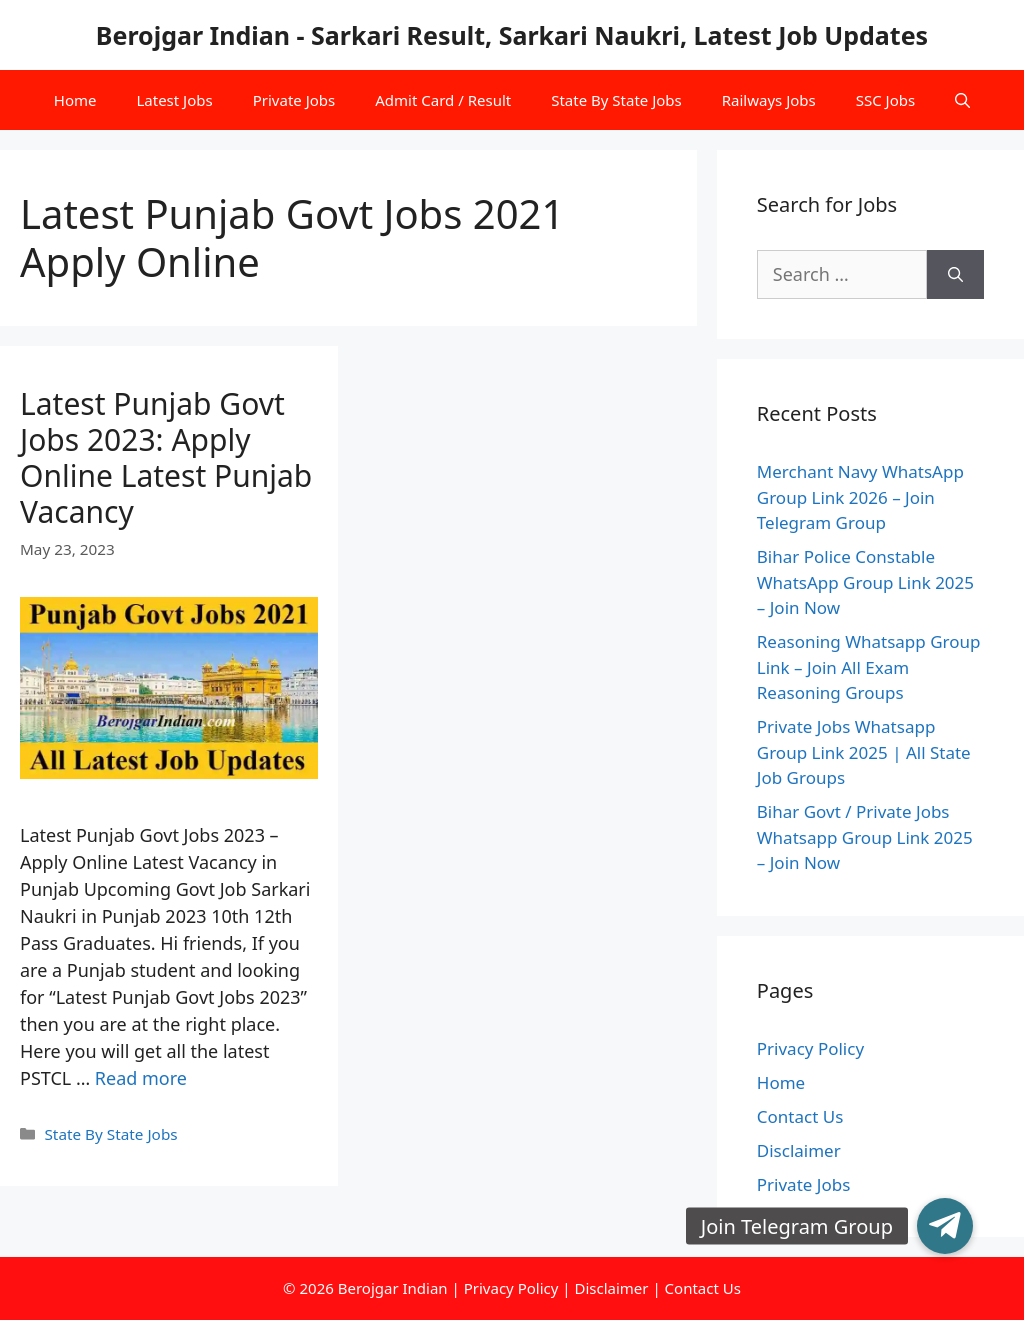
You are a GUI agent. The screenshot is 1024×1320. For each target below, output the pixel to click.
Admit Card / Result (443, 100)
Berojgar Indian (393, 1288)
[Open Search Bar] (962, 100)
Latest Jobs (174, 100)
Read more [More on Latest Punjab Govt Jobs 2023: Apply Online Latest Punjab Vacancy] (141, 1078)
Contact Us (800, 1116)
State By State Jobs (616, 100)
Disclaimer (799, 1150)
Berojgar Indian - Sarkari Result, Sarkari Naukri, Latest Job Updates (512, 35)
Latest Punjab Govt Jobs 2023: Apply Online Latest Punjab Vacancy (166, 457)
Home (75, 100)
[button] (945, 1226)
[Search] (955, 274)
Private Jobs (294, 100)
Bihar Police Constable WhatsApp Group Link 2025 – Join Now (865, 582)
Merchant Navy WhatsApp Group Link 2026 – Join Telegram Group (860, 497)
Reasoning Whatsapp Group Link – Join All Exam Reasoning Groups (869, 667)
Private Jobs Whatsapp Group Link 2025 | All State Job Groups (864, 752)
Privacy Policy (810, 1048)
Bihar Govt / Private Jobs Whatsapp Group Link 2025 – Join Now (865, 837)
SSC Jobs (885, 100)
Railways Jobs (769, 100)
